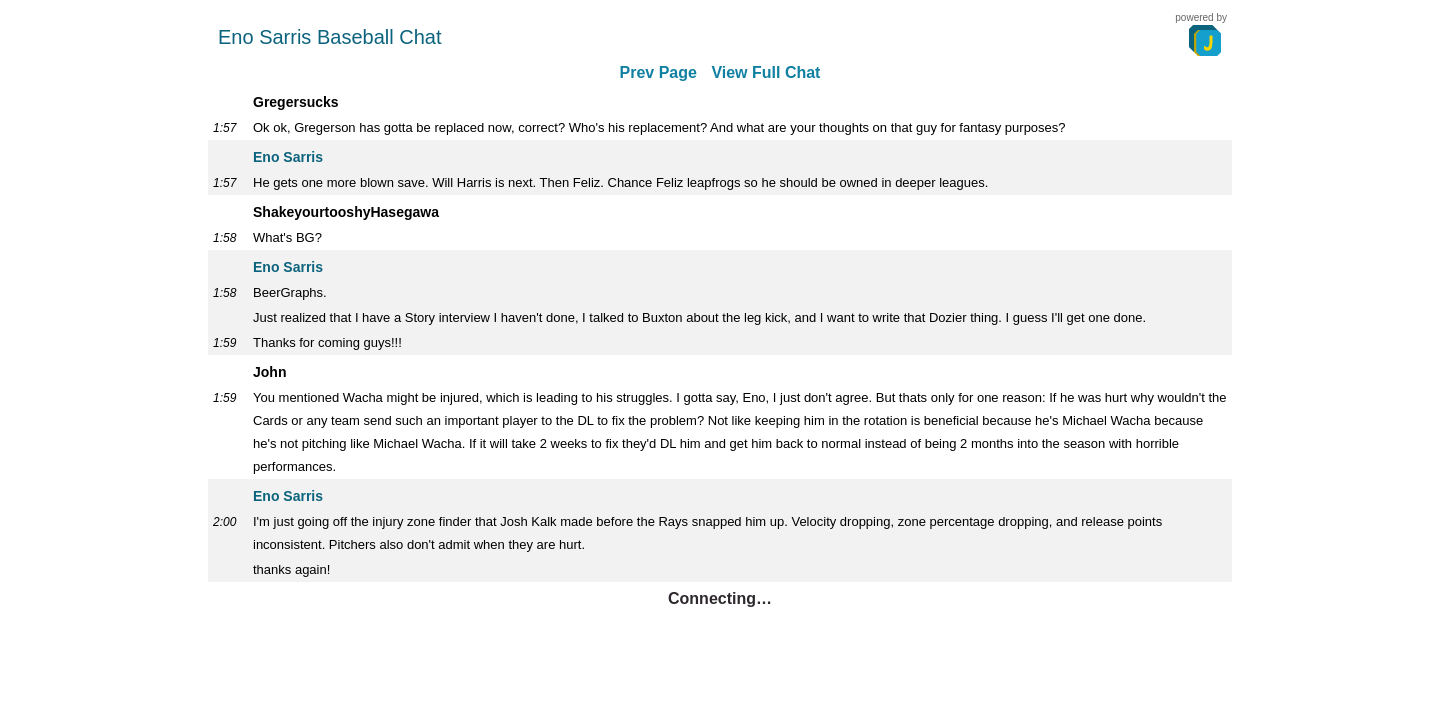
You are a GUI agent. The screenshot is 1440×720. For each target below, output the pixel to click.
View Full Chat (765, 72)
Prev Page (658, 72)
